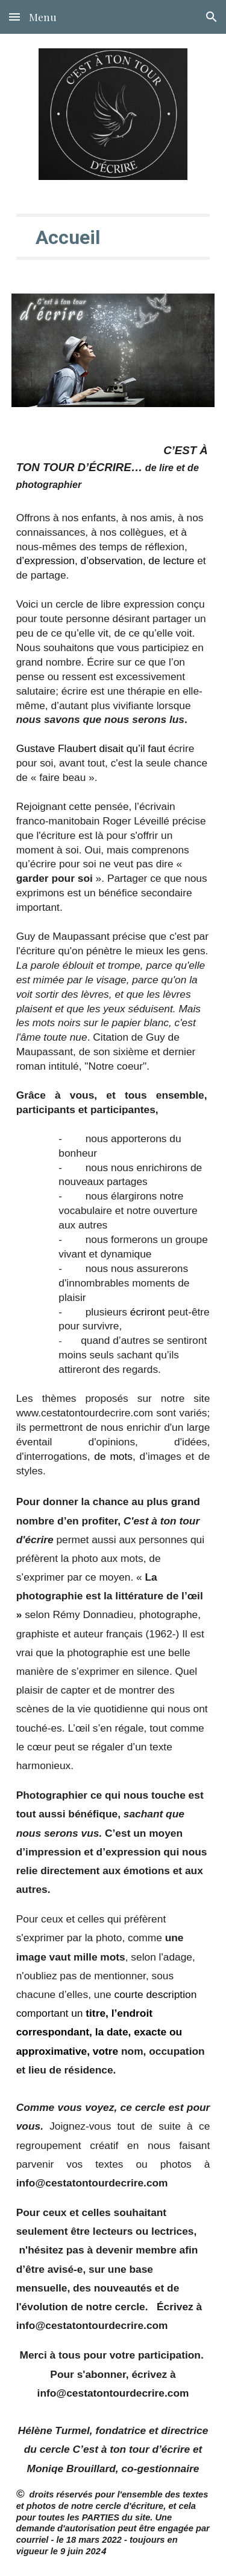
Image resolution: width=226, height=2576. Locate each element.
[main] (113, 237)
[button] (14, 16)
